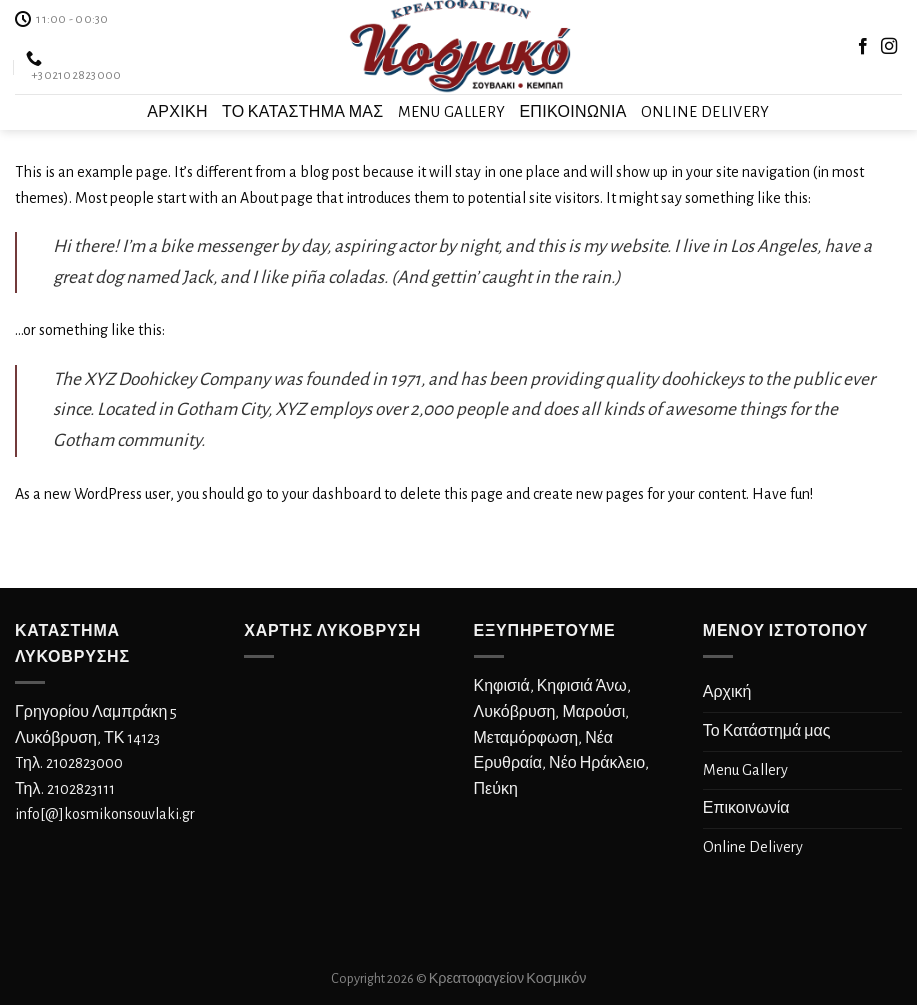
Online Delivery (705, 112)
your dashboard (331, 494)
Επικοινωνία (572, 112)
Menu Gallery (452, 112)
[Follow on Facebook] (863, 47)
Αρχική (177, 112)
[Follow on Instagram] (889, 47)
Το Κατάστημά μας (303, 112)
